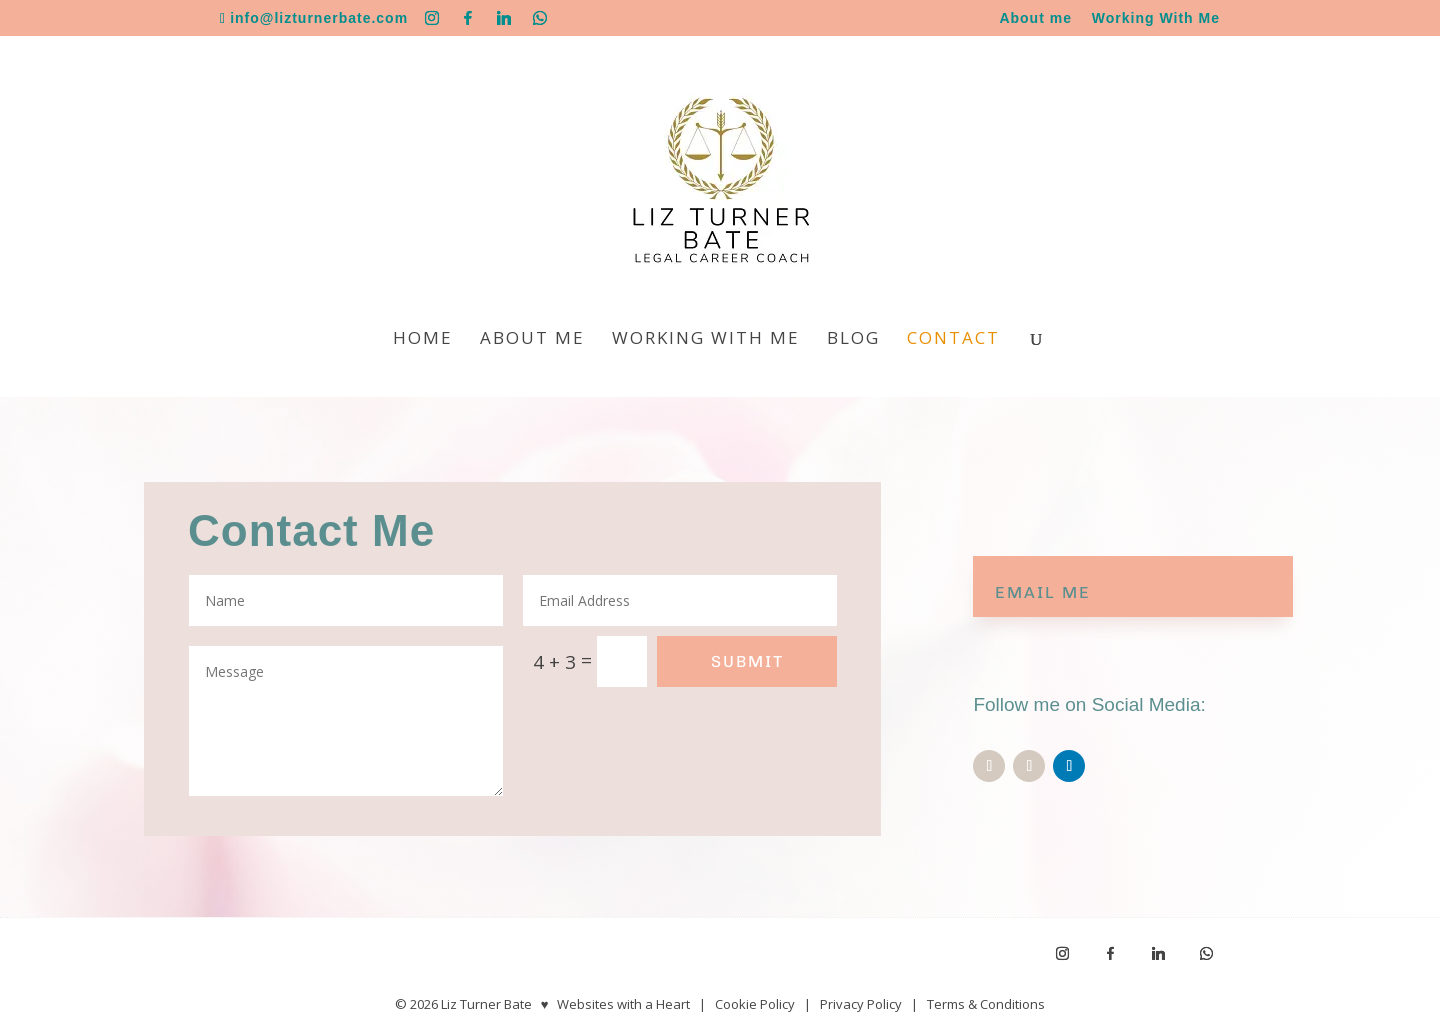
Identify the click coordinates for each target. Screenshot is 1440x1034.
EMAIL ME (1043, 592)
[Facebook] (468, 18)
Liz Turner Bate (486, 1004)
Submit (747, 661)
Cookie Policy (755, 1004)
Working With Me (1156, 18)
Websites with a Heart (623, 1004)
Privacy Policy (861, 1004)
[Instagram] (432, 18)
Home (423, 340)
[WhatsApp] (540, 18)
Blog (853, 340)
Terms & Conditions (986, 1004)
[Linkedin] (504, 18)
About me (1035, 18)
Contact (953, 340)
